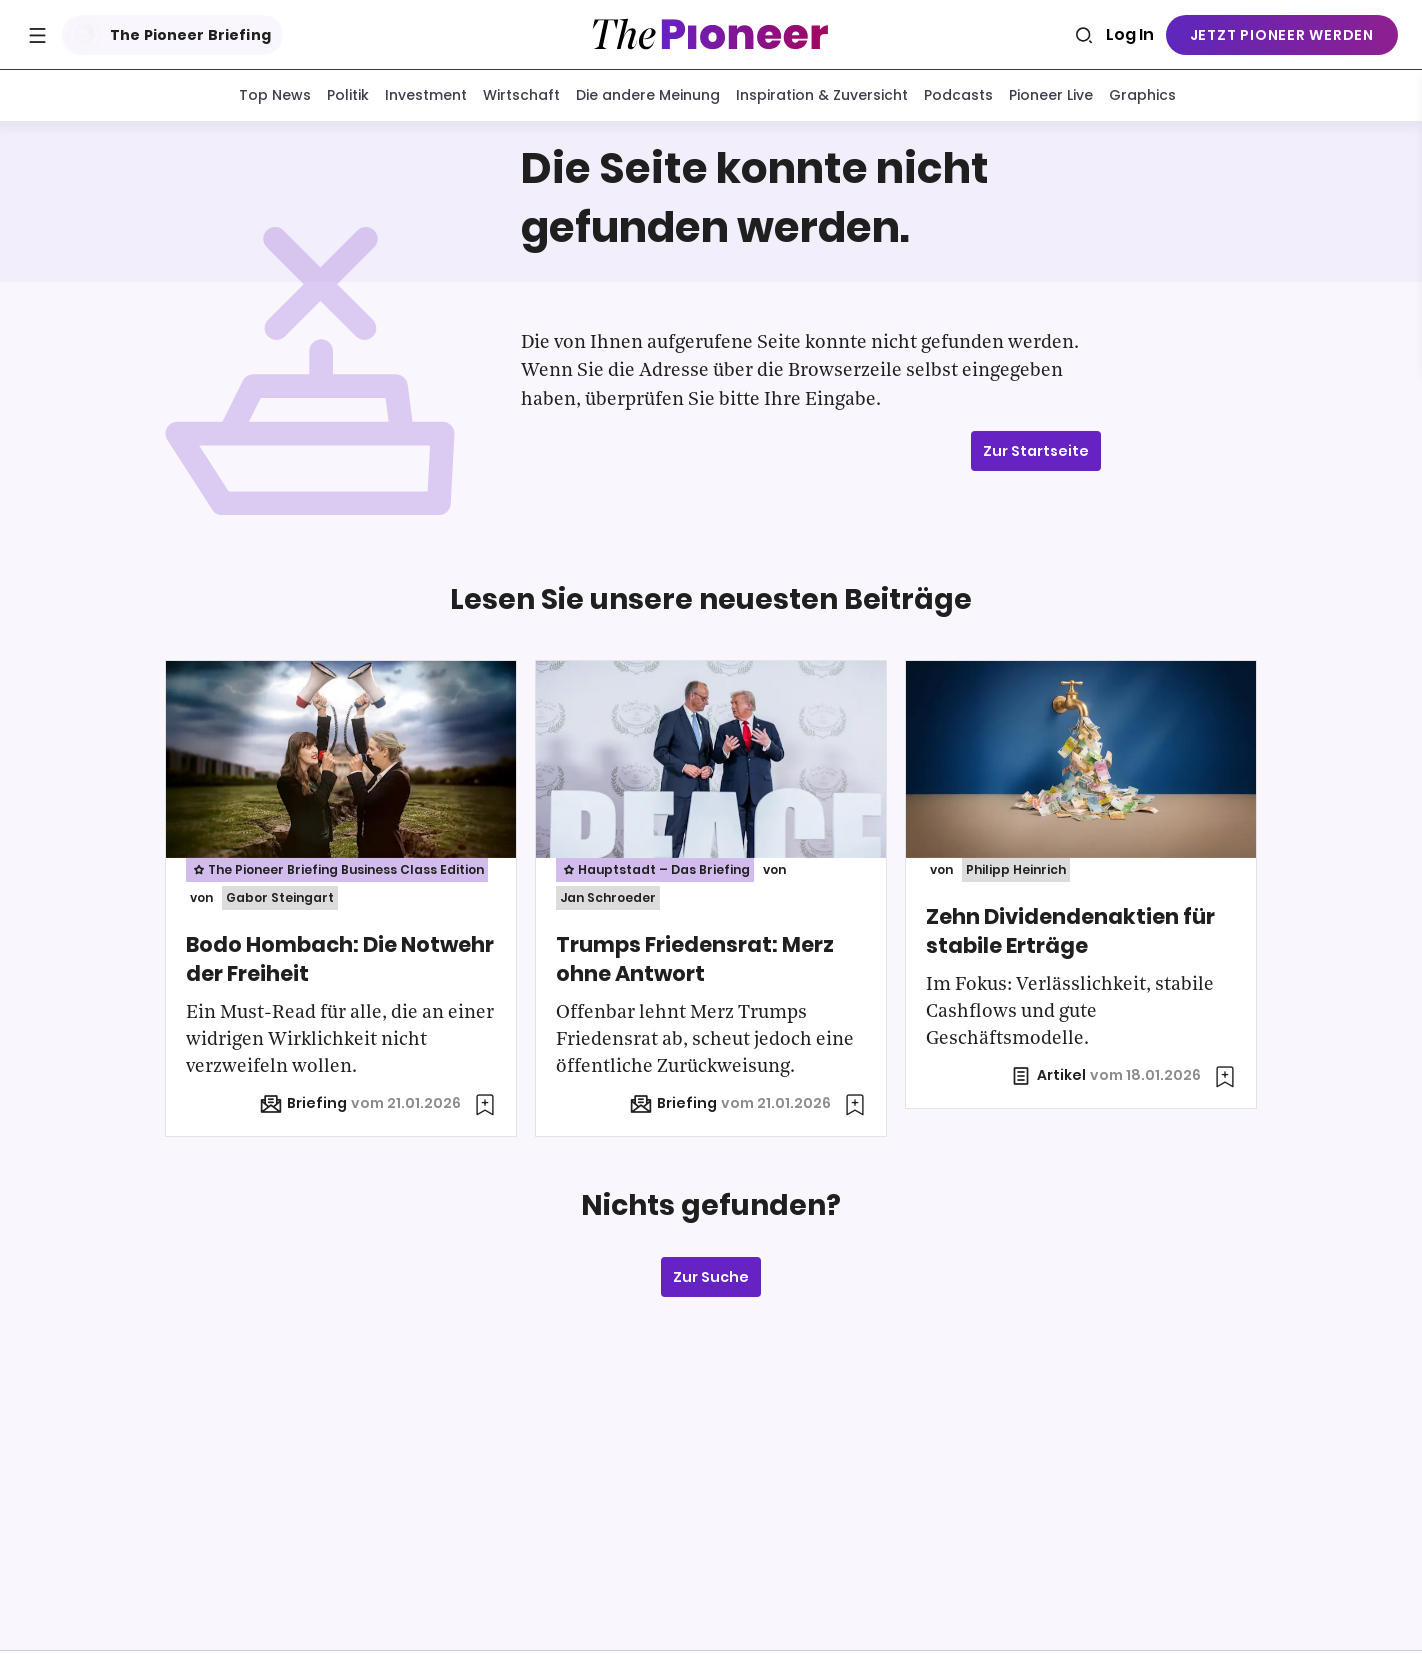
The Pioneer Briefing (168, 35)
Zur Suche (711, 1281)
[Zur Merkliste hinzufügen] (485, 1109)
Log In (1130, 34)
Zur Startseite (1036, 455)
